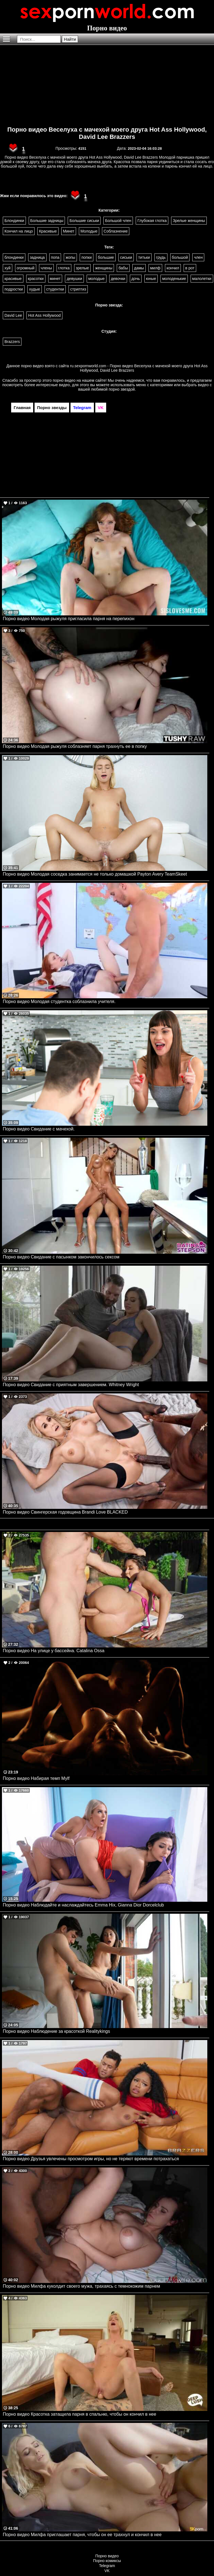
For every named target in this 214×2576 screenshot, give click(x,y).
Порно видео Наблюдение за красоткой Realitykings (56, 2031)
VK (107, 2570)
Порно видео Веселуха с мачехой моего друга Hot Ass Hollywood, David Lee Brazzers (107, 133)
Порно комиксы (107, 2560)
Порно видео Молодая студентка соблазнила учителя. (59, 1001)
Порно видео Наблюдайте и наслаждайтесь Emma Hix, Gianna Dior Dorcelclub (83, 1905)
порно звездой (122, 389)
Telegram (107, 2565)
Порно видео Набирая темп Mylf (36, 1778)
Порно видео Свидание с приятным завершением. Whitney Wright (71, 1384)
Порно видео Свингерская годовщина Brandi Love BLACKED (65, 1512)
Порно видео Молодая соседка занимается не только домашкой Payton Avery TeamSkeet (95, 874)
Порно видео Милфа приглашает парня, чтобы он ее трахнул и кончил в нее (82, 2534)
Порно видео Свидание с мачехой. (39, 1129)
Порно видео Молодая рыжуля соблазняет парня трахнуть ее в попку (75, 746)
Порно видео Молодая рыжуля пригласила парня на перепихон (68, 618)
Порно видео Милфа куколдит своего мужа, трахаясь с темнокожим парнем (81, 2286)
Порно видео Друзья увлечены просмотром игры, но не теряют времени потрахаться (91, 2158)
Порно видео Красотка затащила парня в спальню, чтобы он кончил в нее (79, 2414)
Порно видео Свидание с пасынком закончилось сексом (61, 1257)
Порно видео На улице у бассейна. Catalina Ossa (53, 1650)
